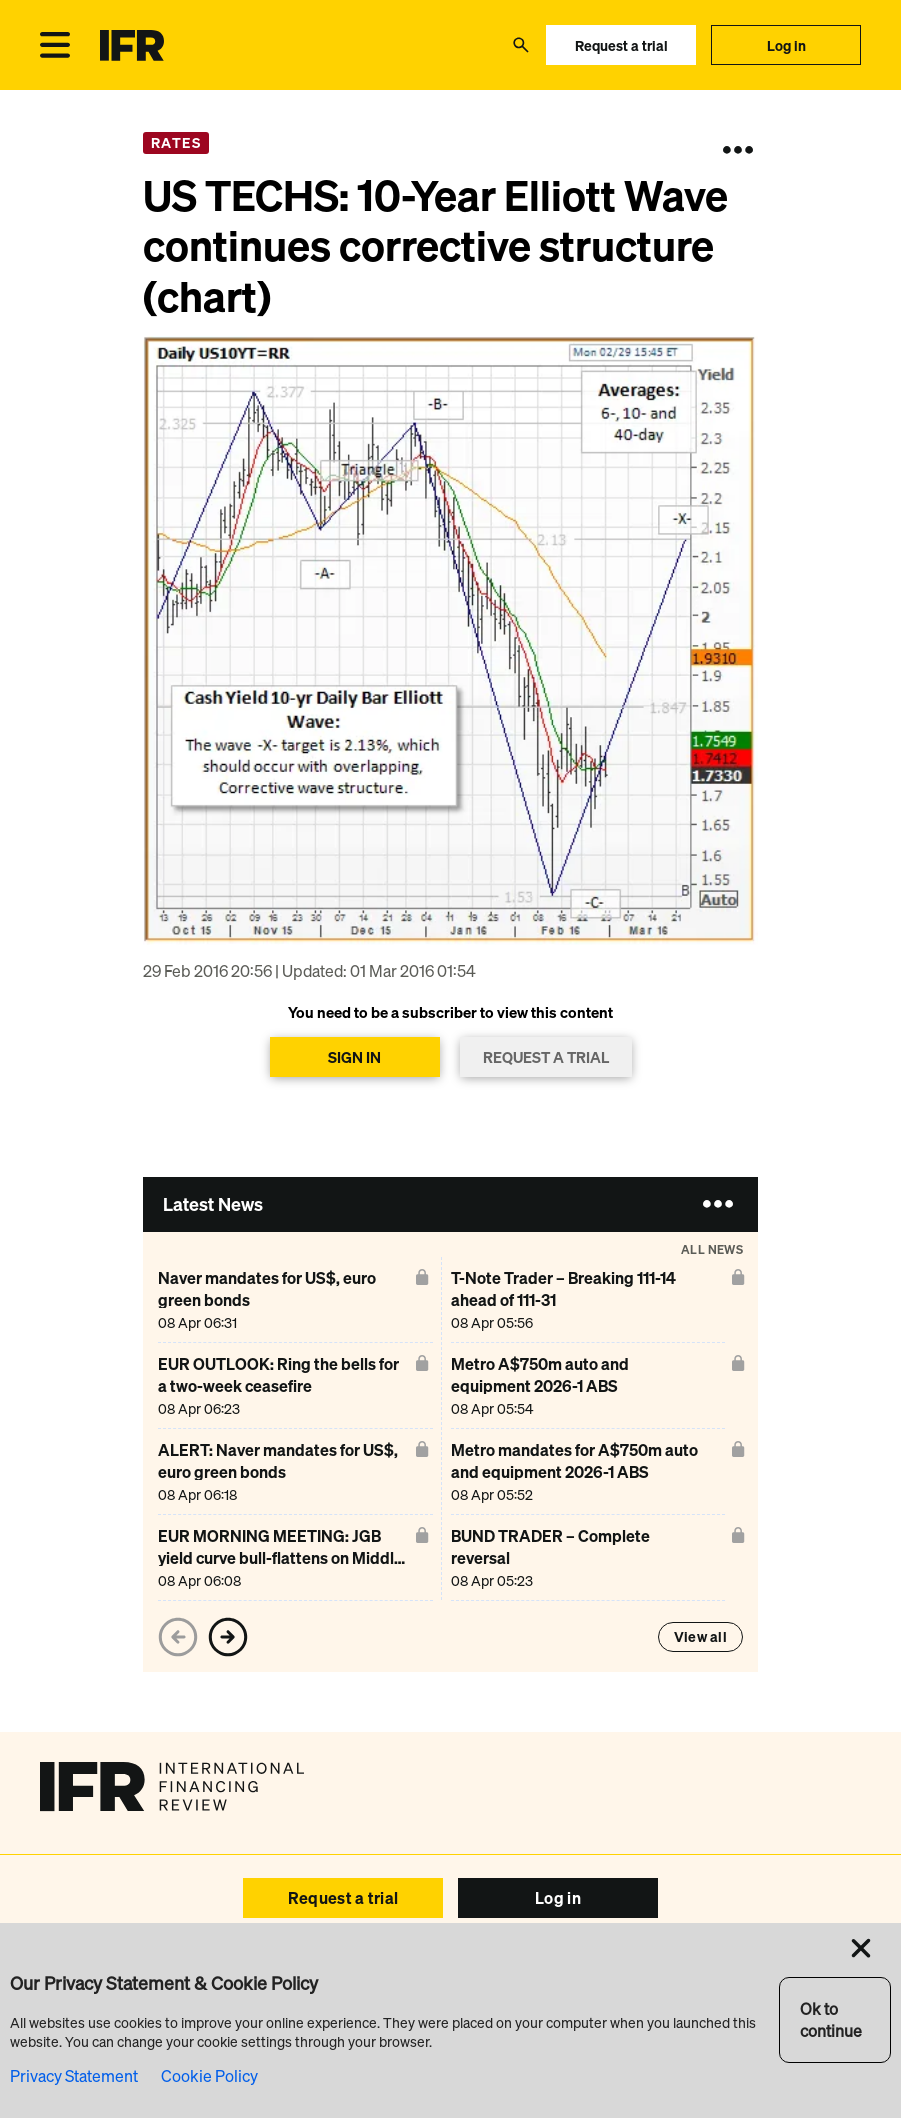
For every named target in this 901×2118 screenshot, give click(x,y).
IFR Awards (469, 1988)
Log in (786, 45)
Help (329, 1988)
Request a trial (621, 45)
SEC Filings (554, 2035)
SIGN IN (354, 1057)
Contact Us (759, 1988)
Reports (389, 1988)
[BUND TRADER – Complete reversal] (576, 1557)
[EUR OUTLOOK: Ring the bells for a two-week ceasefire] (283, 1385)
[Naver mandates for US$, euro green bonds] (283, 1299)
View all (700, 1636)
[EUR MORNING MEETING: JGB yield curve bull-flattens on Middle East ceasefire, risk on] (283, 1557)
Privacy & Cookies (652, 2035)
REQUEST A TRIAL (546, 1057)
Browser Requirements (443, 2035)
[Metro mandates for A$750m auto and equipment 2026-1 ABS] (576, 1471)
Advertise (177, 1988)
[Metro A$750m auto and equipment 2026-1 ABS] (576, 1385)
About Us (675, 1988)
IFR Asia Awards (575, 1988)
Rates (176, 142)
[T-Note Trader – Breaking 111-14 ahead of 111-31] (576, 1299)
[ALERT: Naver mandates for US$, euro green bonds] (283, 1471)
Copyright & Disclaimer (302, 2035)
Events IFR (261, 1988)
